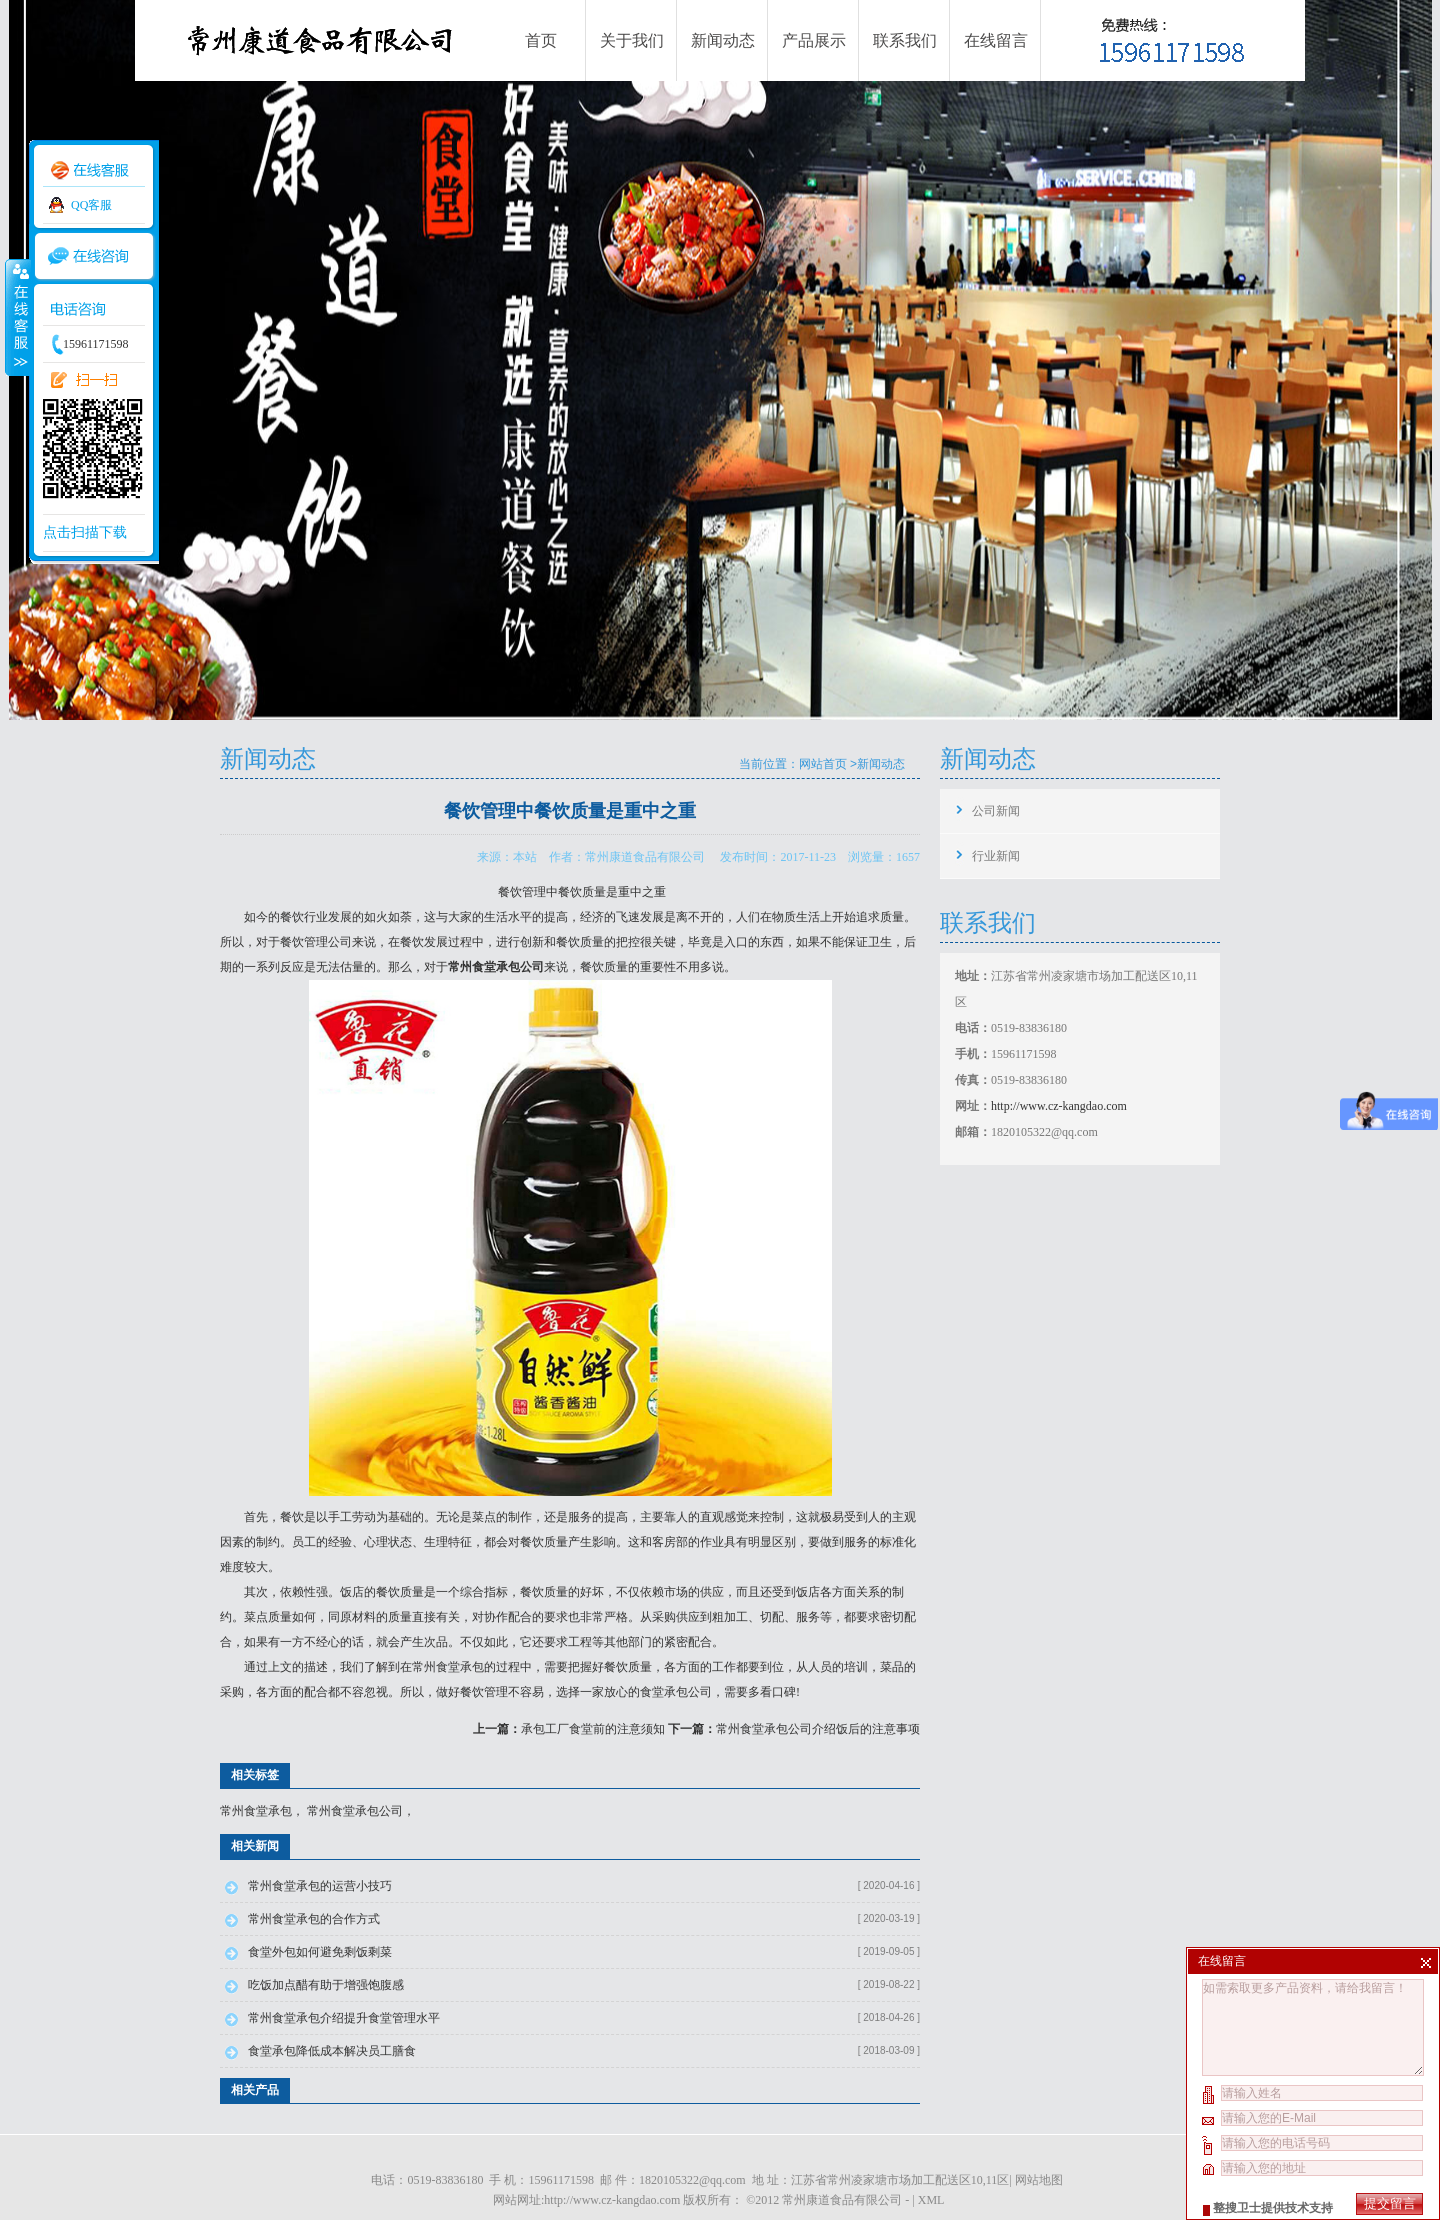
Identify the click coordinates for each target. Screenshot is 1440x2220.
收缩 (17, 317)
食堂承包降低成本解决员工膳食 (332, 2051)
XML (931, 2200)
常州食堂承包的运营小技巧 (320, 1886)
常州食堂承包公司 (355, 1811)
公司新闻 (996, 811)
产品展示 (814, 40)
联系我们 (905, 40)
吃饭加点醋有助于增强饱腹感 (326, 1985)
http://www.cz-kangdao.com (1059, 1106)
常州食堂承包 (448, 1667)
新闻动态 (723, 40)
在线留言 (996, 40)
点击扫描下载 (85, 532)
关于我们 (632, 40)
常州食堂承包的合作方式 (314, 1919)
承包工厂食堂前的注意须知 (593, 1729)
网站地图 (1039, 2180)
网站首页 (823, 764)
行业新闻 (996, 856)
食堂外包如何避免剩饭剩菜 (320, 1952)
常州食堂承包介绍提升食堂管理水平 (344, 2018)
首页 (541, 40)
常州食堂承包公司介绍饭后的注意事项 (818, 1729)
